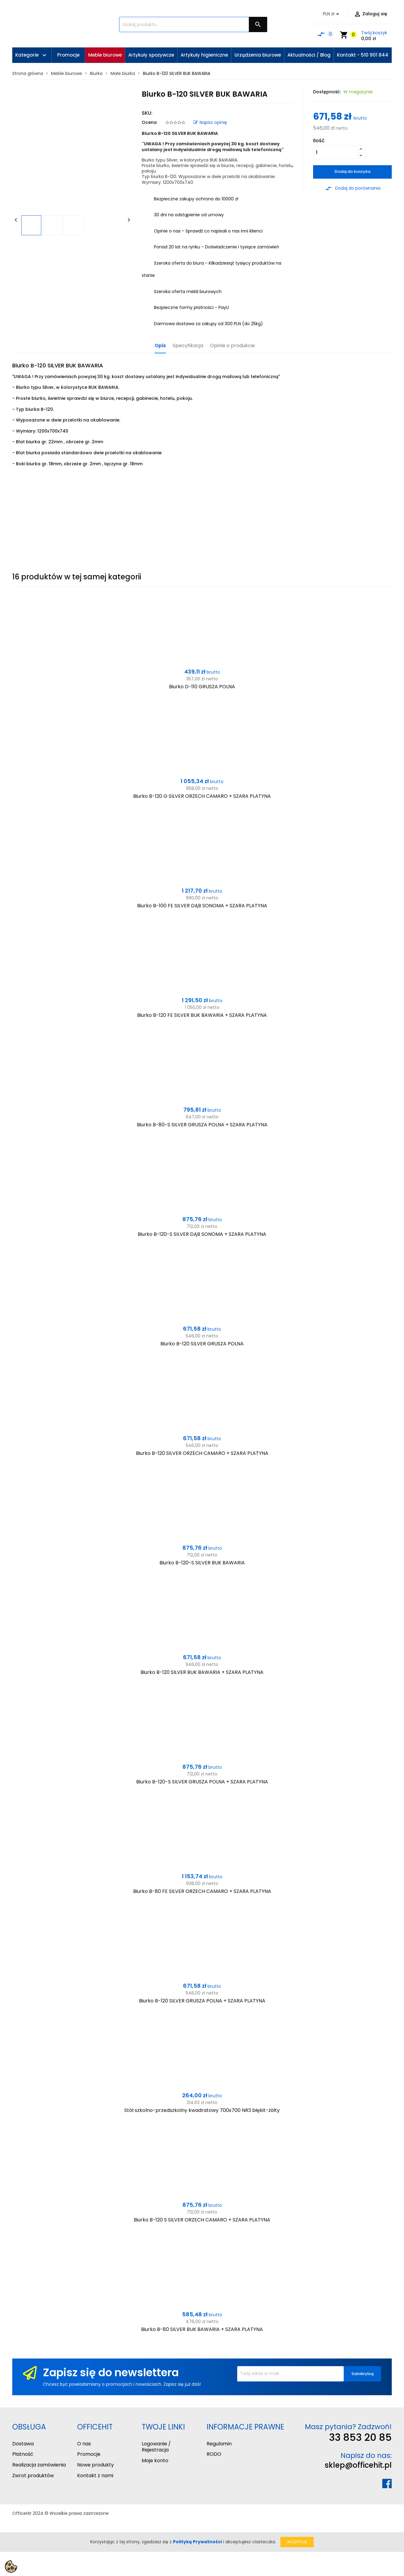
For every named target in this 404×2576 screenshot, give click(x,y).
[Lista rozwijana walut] (332, 14)
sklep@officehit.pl (358, 2465)
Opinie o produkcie (232, 346)
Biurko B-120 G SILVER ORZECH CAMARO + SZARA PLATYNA (202, 796)
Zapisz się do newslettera (111, 2372)
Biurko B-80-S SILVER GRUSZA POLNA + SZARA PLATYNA (202, 1124)
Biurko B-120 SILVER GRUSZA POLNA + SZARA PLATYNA (202, 2000)
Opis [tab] (160, 346)
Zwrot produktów (33, 2475)
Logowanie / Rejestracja (156, 2447)
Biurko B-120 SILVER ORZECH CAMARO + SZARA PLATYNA (202, 1453)
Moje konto (155, 2460)
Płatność (22, 2454)
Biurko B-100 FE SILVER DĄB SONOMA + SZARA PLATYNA (202, 905)
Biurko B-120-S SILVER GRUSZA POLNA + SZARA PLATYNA (202, 1781)
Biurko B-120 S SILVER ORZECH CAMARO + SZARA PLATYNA (202, 2219)
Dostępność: (327, 92)
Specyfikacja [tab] (188, 346)
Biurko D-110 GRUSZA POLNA (202, 686)
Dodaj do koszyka (352, 171)
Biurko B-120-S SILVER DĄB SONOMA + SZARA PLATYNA (202, 1234)
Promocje (88, 2454)
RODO (214, 2454)
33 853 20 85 (360, 2437)
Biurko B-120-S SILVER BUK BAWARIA (202, 1562)
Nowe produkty (95, 2464)
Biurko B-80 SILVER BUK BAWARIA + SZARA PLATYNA (202, 2329)
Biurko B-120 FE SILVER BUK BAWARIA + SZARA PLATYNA (202, 1015)
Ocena (149, 122)
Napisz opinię (210, 122)
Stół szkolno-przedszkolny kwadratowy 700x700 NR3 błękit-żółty (202, 2110)
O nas (84, 2443)
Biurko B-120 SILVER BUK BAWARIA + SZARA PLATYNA (202, 1672)
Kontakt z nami (95, 2475)
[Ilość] (335, 152)
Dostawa (23, 2443)
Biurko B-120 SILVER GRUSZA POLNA (202, 1343)
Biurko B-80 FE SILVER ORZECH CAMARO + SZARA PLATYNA (202, 1891)
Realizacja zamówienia (39, 2464)
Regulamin (219, 2443)
